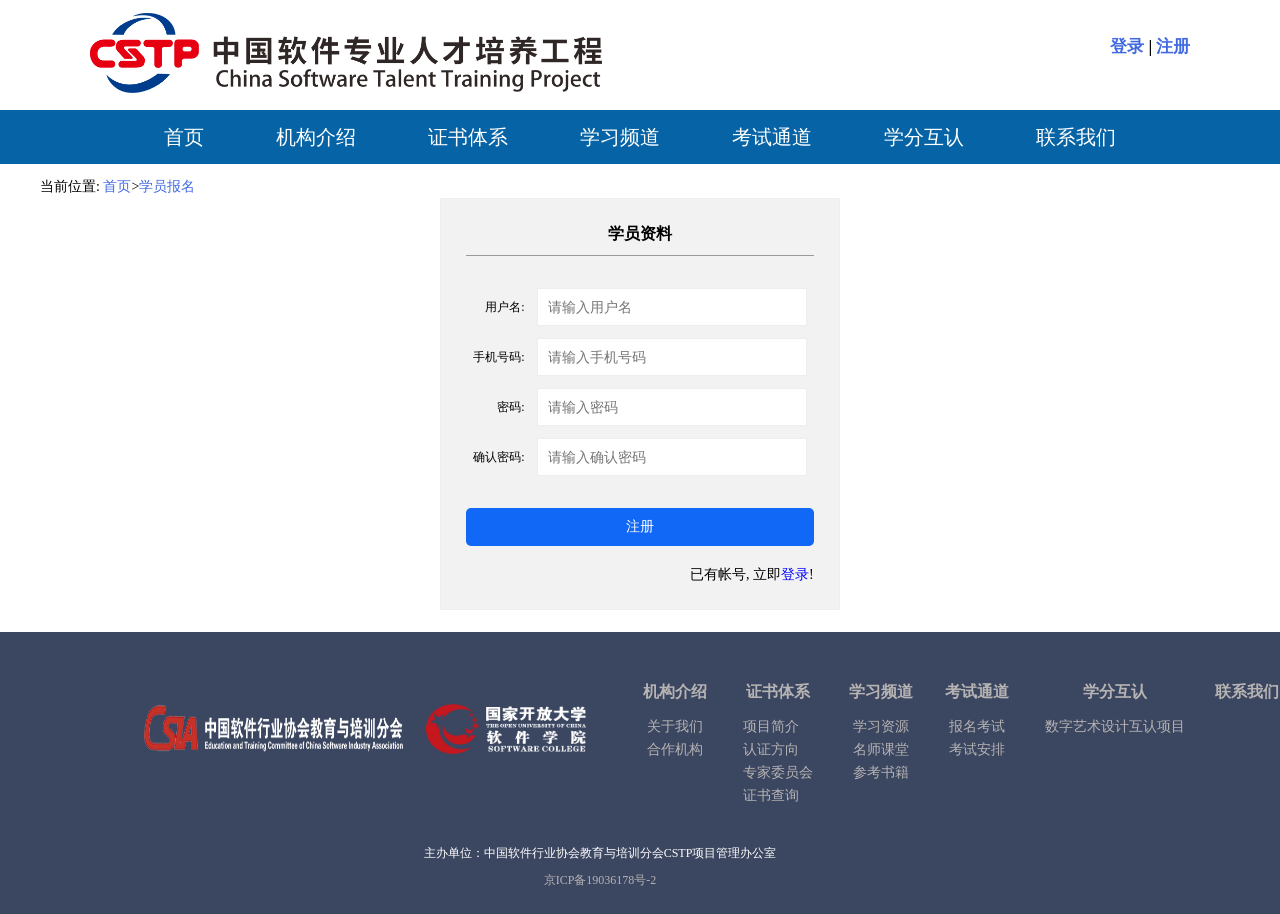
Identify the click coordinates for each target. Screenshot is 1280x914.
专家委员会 (778, 772)
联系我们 (1076, 137)
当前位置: (70, 186)
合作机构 (675, 749)
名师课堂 (881, 749)
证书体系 (468, 137)
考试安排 (977, 749)
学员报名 (167, 186)
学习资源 (881, 726)
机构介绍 (316, 137)
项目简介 (771, 726)
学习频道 (620, 137)
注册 (1173, 46)
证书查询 (771, 795)
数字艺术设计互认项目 (1115, 726)
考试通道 (772, 137)
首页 (184, 137)
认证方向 (771, 749)
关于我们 (675, 726)
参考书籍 (881, 772)
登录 (1127, 46)
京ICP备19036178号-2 (600, 880)
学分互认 (924, 137)
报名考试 (977, 726)
